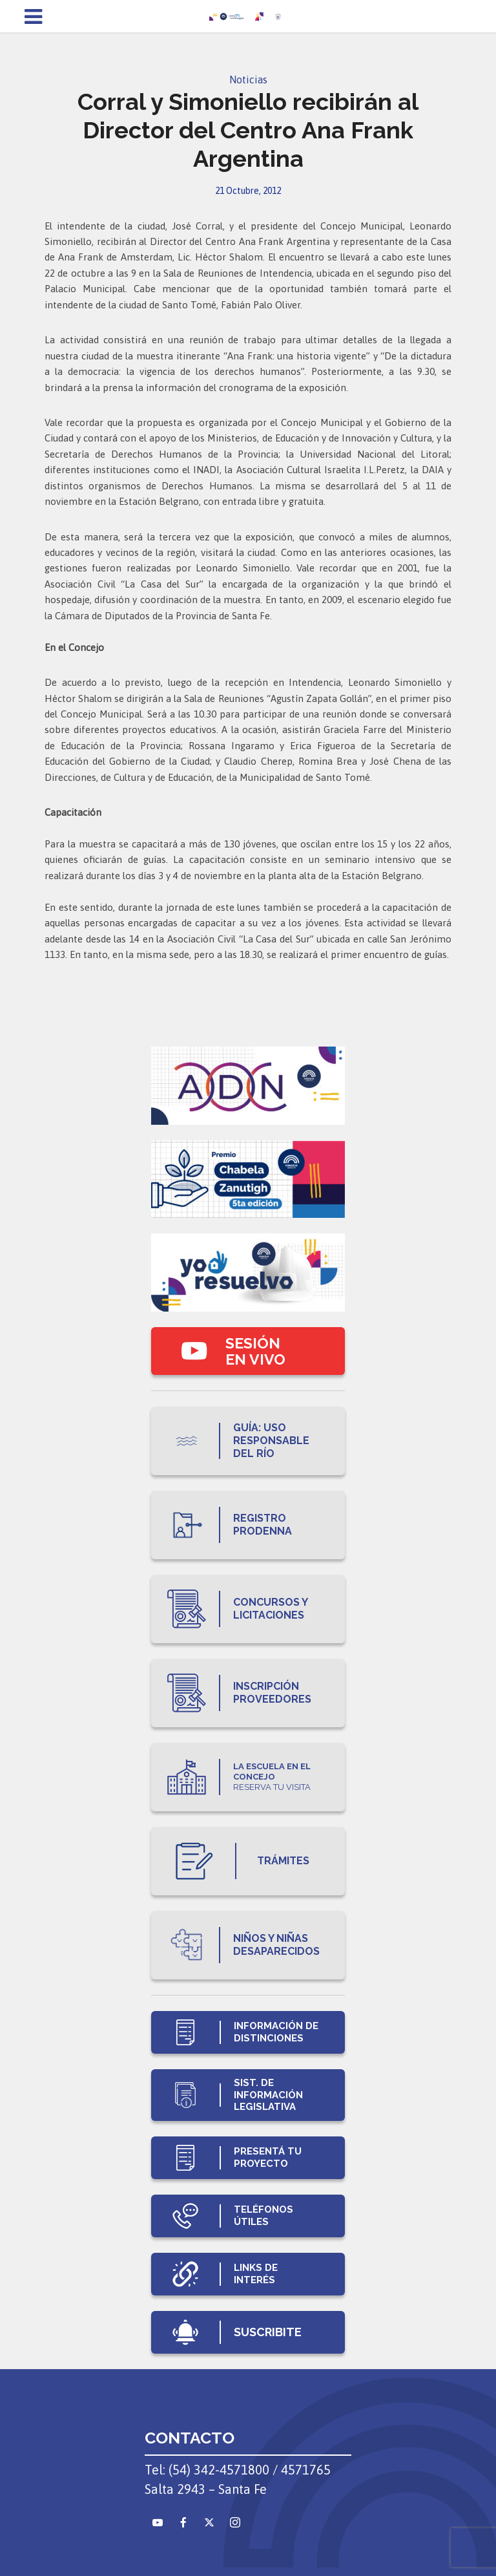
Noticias (248, 79)
